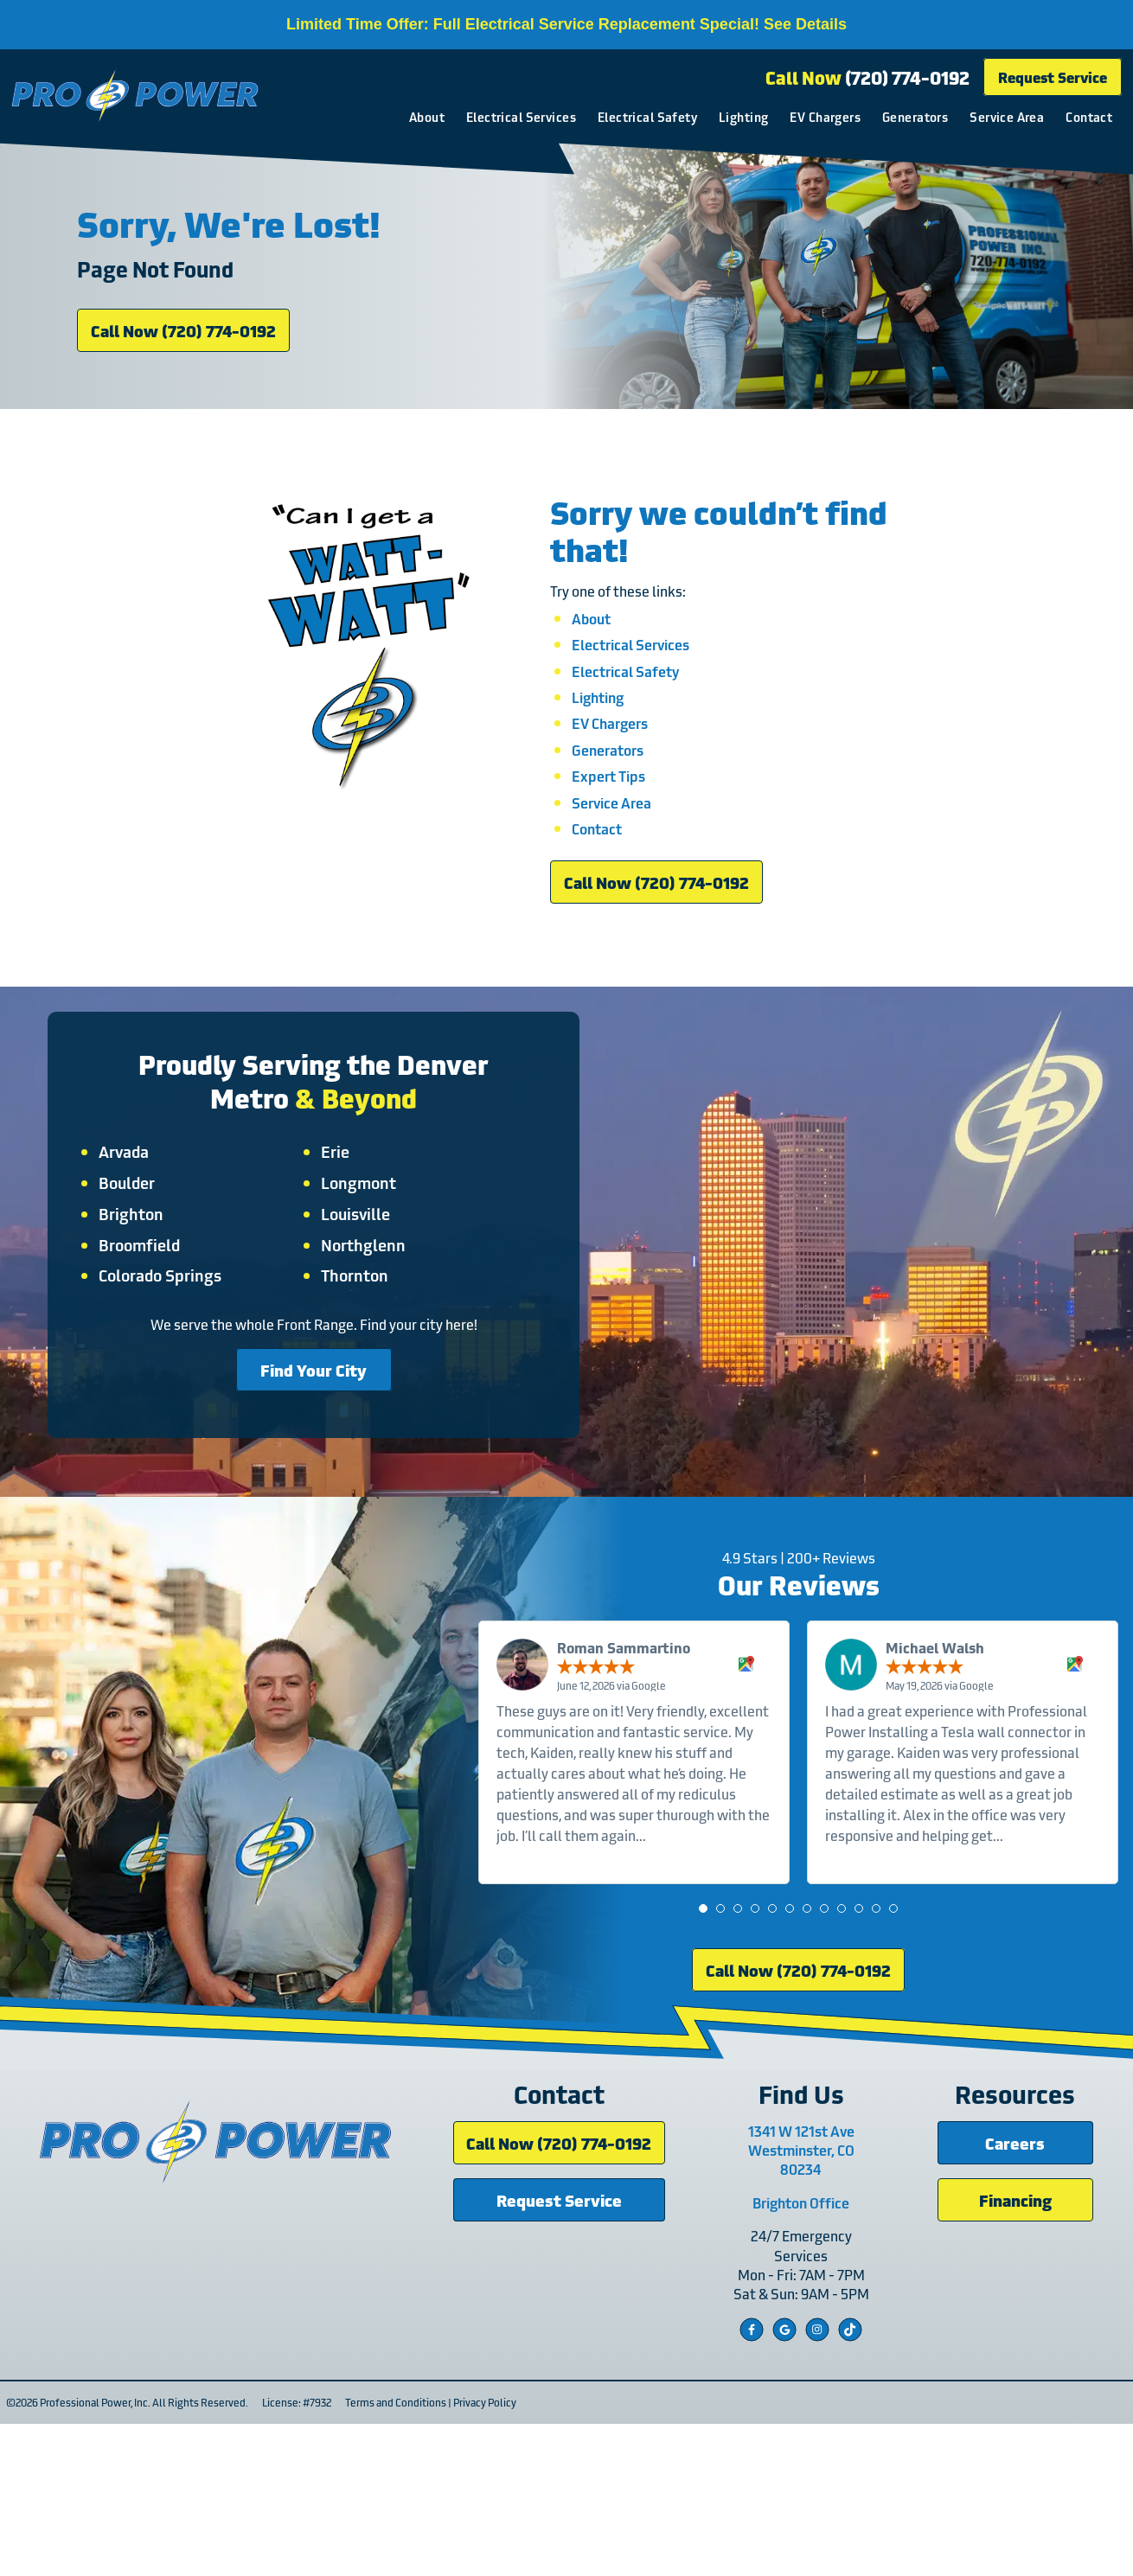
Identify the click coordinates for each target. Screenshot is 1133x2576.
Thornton (354, 1366)
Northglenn (363, 1335)
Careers (1016, 2294)
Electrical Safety (645, 118)
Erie (335, 1242)
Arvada (142, 1242)
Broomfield (157, 1335)
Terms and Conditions (389, 2554)
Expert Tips (608, 844)
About (424, 118)
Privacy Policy (478, 2554)
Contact (1086, 118)
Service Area (1004, 118)
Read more (689, 1963)
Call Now (865, 79)
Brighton (149, 1305)
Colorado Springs (178, 1366)
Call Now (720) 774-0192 (183, 373)
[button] (709, 2037)
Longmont (358, 1273)
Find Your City (313, 1460)
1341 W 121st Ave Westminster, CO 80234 (818, 2302)
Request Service (1049, 78)
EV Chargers (822, 118)
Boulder (145, 1273)
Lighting (740, 118)
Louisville (355, 1305)
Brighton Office (818, 2354)
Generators (912, 118)
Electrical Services (518, 118)
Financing (1015, 2351)
